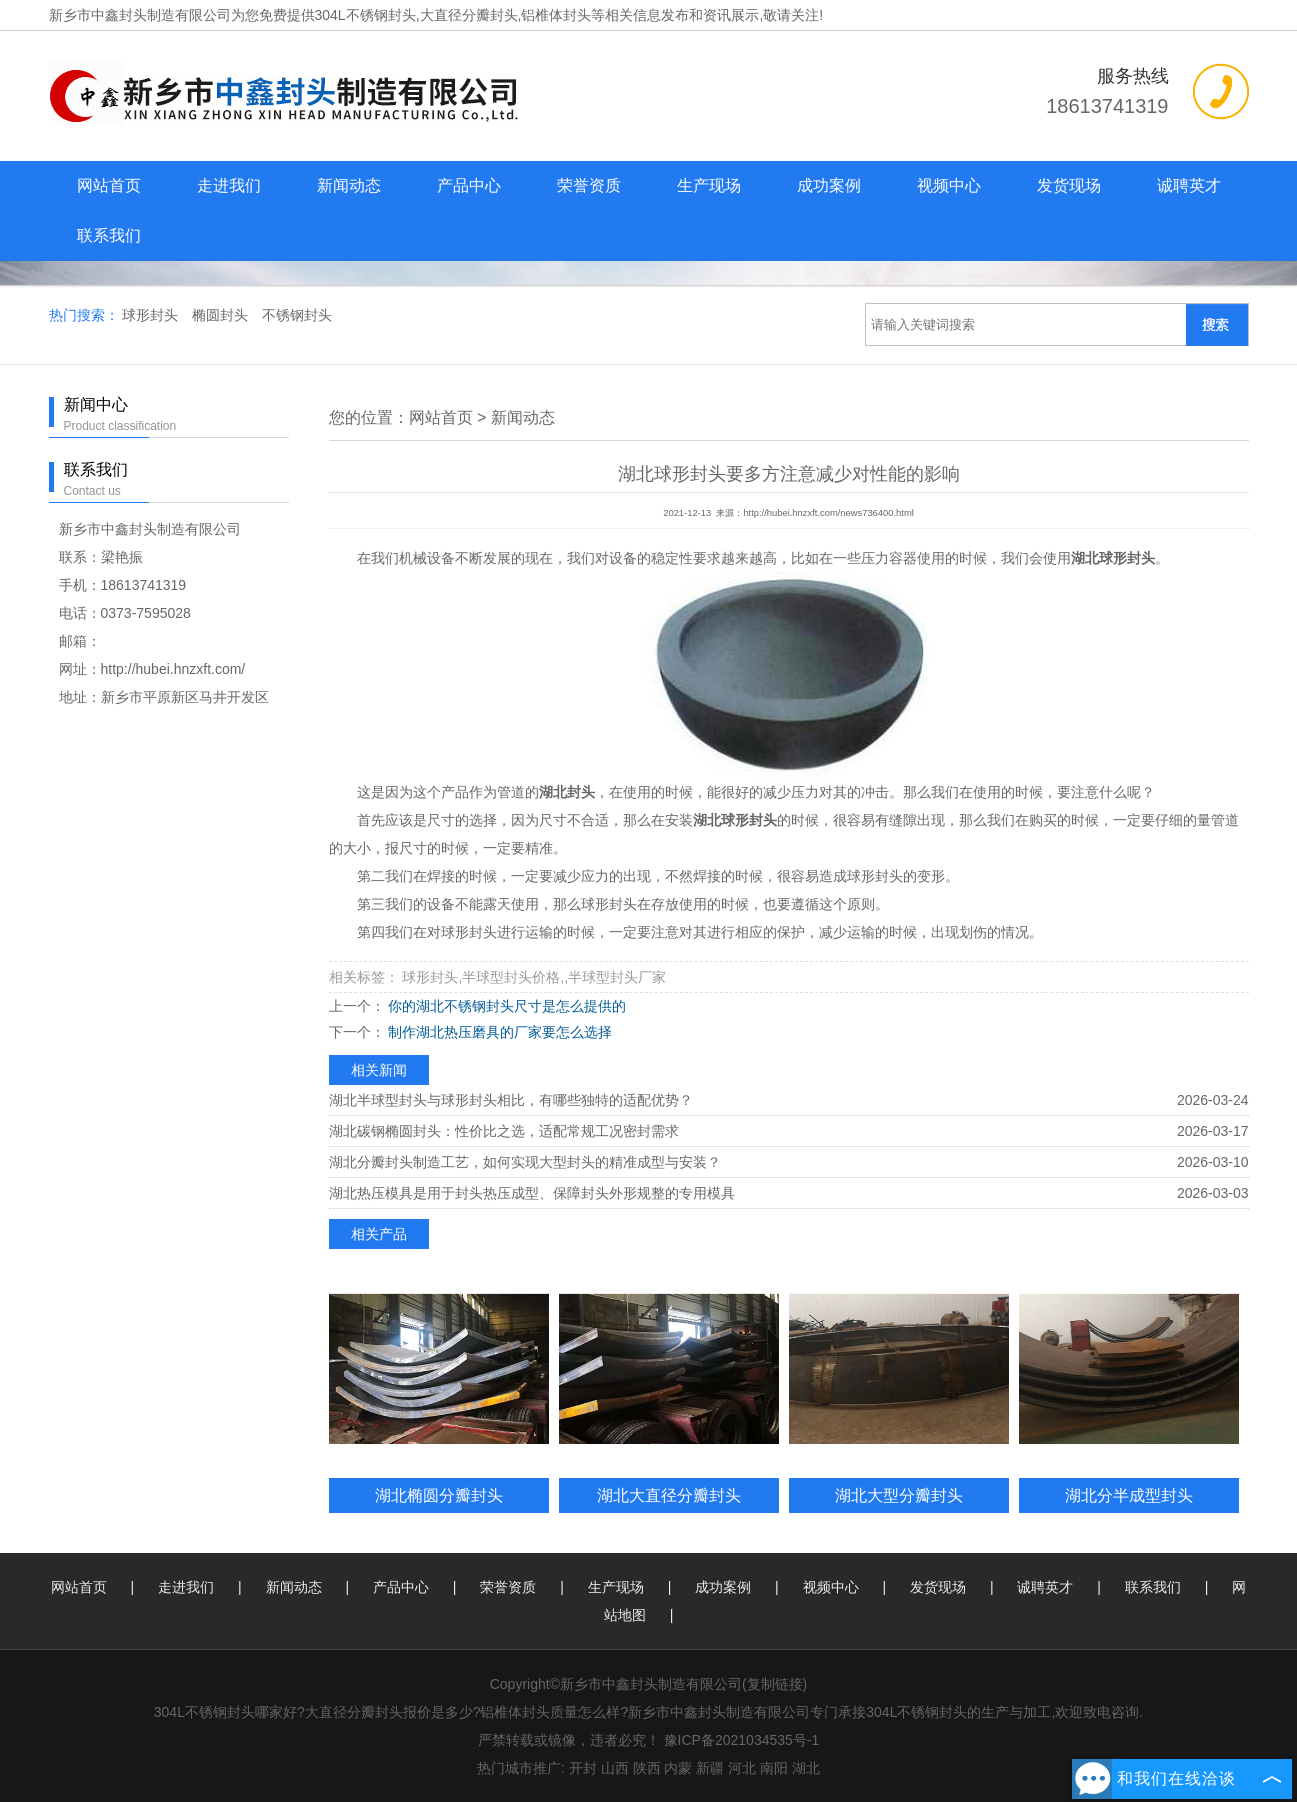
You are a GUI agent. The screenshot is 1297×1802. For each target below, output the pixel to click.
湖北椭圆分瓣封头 (439, 1495)
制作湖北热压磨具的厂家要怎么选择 (499, 1032)
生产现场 (709, 185)
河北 (742, 1768)
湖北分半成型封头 (1129, 1495)
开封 (583, 1768)
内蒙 (678, 1768)
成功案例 (829, 185)
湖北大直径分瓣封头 (669, 1495)
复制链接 (775, 1684)
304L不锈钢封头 (365, 15)
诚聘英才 (1189, 185)
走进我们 (229, 185)
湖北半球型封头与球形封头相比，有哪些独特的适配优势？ (511, 1100)
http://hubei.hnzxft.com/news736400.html (828, 513)
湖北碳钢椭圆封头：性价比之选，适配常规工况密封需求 (504, 1131)
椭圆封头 (222, 315)
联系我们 (109, 235)
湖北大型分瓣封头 (899, 1495)
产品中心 (469, 185)
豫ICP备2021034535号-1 (742, 1740)
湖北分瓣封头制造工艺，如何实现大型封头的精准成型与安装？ (525, 1162)
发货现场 (1069, 185)
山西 (615, 1768)
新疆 (710, 1768)
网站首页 (109, 185)
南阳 (774, 1768)
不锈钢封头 (297, 315)
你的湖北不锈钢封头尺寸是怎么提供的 (506, 1006)
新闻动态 (349, 185)
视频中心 (949, 185)
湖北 (806, 1768)
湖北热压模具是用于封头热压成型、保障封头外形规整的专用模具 (532, 1193)
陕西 (647, 1768)
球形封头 (152, 315)
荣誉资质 (589, 185)
